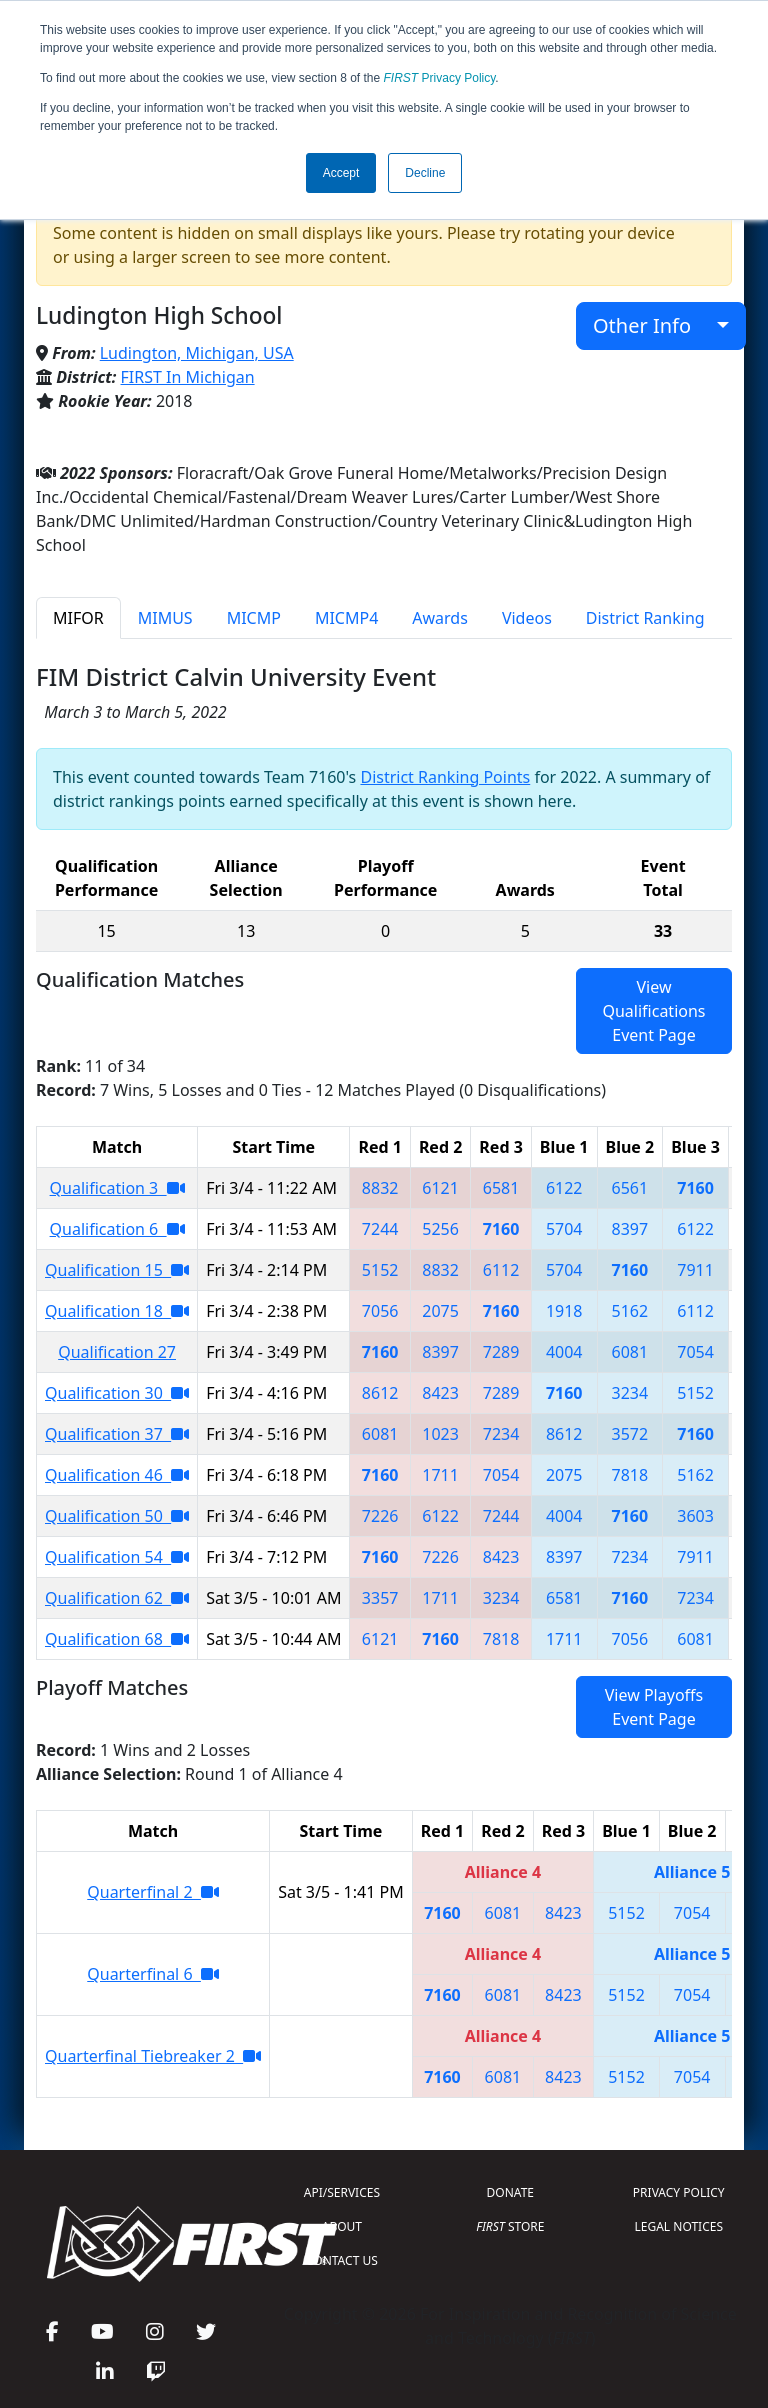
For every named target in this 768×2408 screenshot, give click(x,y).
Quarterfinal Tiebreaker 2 (153, 2056)
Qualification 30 (117, 1393)
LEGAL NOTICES (679, 2226)
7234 (501, 1434)
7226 (380, 1516)
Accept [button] (341, 173)
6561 (630, 1188)
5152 (380, 1270)
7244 (380, 1229)
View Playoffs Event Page (654, 1707)
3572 (630, 1434)
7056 (380, 1311)
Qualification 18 (117, 1311)
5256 (440, 1229)
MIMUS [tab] (165, 618)
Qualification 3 (117, 1188)
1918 (564, 1311)
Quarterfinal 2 (153, 1892)
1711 (440, 1475)
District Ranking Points (445, 777)
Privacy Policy (440, 78)
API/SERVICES (342, 2192)
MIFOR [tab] (78, 618)
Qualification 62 (117, 1598)
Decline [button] (425, 173)
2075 (440, 1311)
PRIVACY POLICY (679, 2192)
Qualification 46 (117, 1475)
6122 (564, 1188)
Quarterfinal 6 (153, 1974)
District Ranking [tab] (645, 618)
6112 (501, 1270)
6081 (630, 1352)
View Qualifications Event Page (653, 1011)
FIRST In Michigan (188, 377)
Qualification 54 (117, 1557)
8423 (440, 1393)
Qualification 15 (117, 1270)
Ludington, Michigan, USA (197, 353)
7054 (695, 1352)
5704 (564, 1229)
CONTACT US (342, 2260)
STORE (510, 2226)
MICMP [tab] (254, 618)
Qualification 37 (117, 1434)
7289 (501, 1352)
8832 (380, 1188)
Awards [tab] (440, 618)
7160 (695, 1188)
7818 (630, 1475)
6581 (501, 1188)
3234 (630, 1393)
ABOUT (342, 2226)
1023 (440, 1434)
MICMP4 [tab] (346, 618)
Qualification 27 (117, 1352)
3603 (695, 1516)
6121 (440, 1188)
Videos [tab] (527, 618)
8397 (630, 1229)
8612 (380, 1393)
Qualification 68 (117, 1639)
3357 (380, 1598)
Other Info (652, 325)
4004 (564, 1352)
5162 (630, 1311)
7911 (695, 1270)
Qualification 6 (117, 1229)
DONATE (510, 2192)
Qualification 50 (117, 1516)
